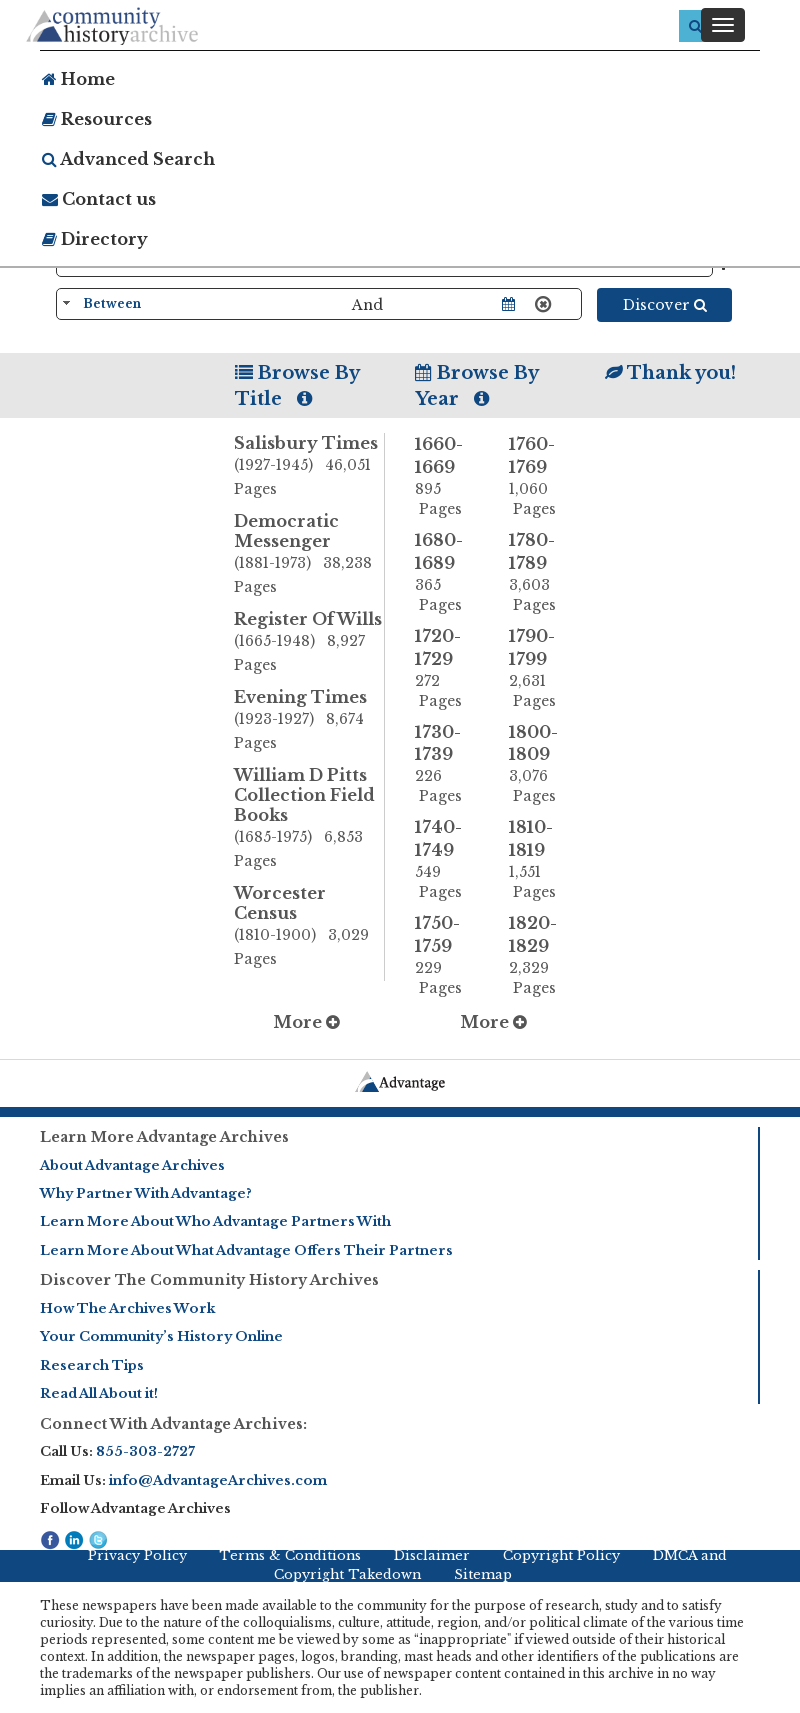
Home (78, 79)
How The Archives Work (127, 1308)
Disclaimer (432, 1555)
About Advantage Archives (132, 1165)
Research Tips (92, 1365)
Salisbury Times (309, 467)
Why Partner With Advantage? (146, 1193)
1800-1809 (541, 764)
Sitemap (483, 1574)
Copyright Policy (561, 1555)
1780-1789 (541, 572)
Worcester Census (309, 927)
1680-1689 (447, 572)
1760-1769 (541, 476)
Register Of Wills (309, 643)
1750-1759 (447, 955)
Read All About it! (99, 1393)
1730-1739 (447, 764)
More (306, 1022)
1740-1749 (447, 859)
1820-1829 (541, 955)
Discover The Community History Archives (209, 1280)
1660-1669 (447, 476)
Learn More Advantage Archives (164, 1137)
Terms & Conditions (290, 1555)
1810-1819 (541, 859)
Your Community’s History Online (161, 1336)
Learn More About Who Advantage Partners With (215, 1221)
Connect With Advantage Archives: (173, 1424)
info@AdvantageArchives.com (218, 1480)
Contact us (99, 199)
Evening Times (309, 721)
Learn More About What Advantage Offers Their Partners (246, 1250)
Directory (95, 239)
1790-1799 (541, 668)
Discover (665, 305)
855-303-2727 (145, 1451)
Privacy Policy (137, 1555)
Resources (97, 119)
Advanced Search (128, 159)
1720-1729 (447, 668)
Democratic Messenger (309, 555)
